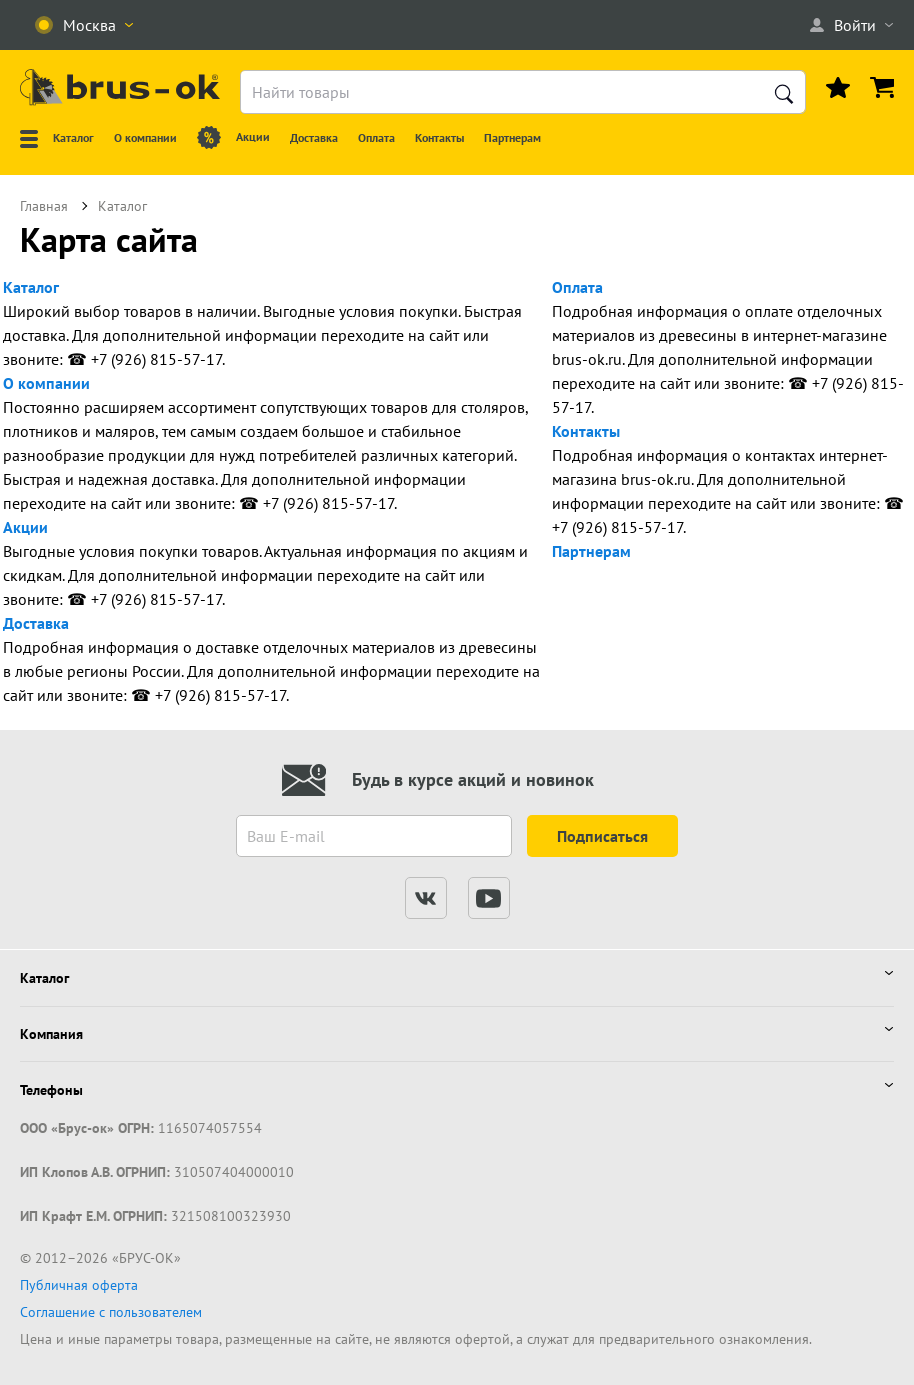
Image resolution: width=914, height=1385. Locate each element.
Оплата (577, 287)
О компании (46, 383)
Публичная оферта (79, 1285)
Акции (25, 527)
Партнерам (591, 551)
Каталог (31, 287)
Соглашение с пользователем (111, 1312)
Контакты (586, 431)
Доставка (36, 623)
